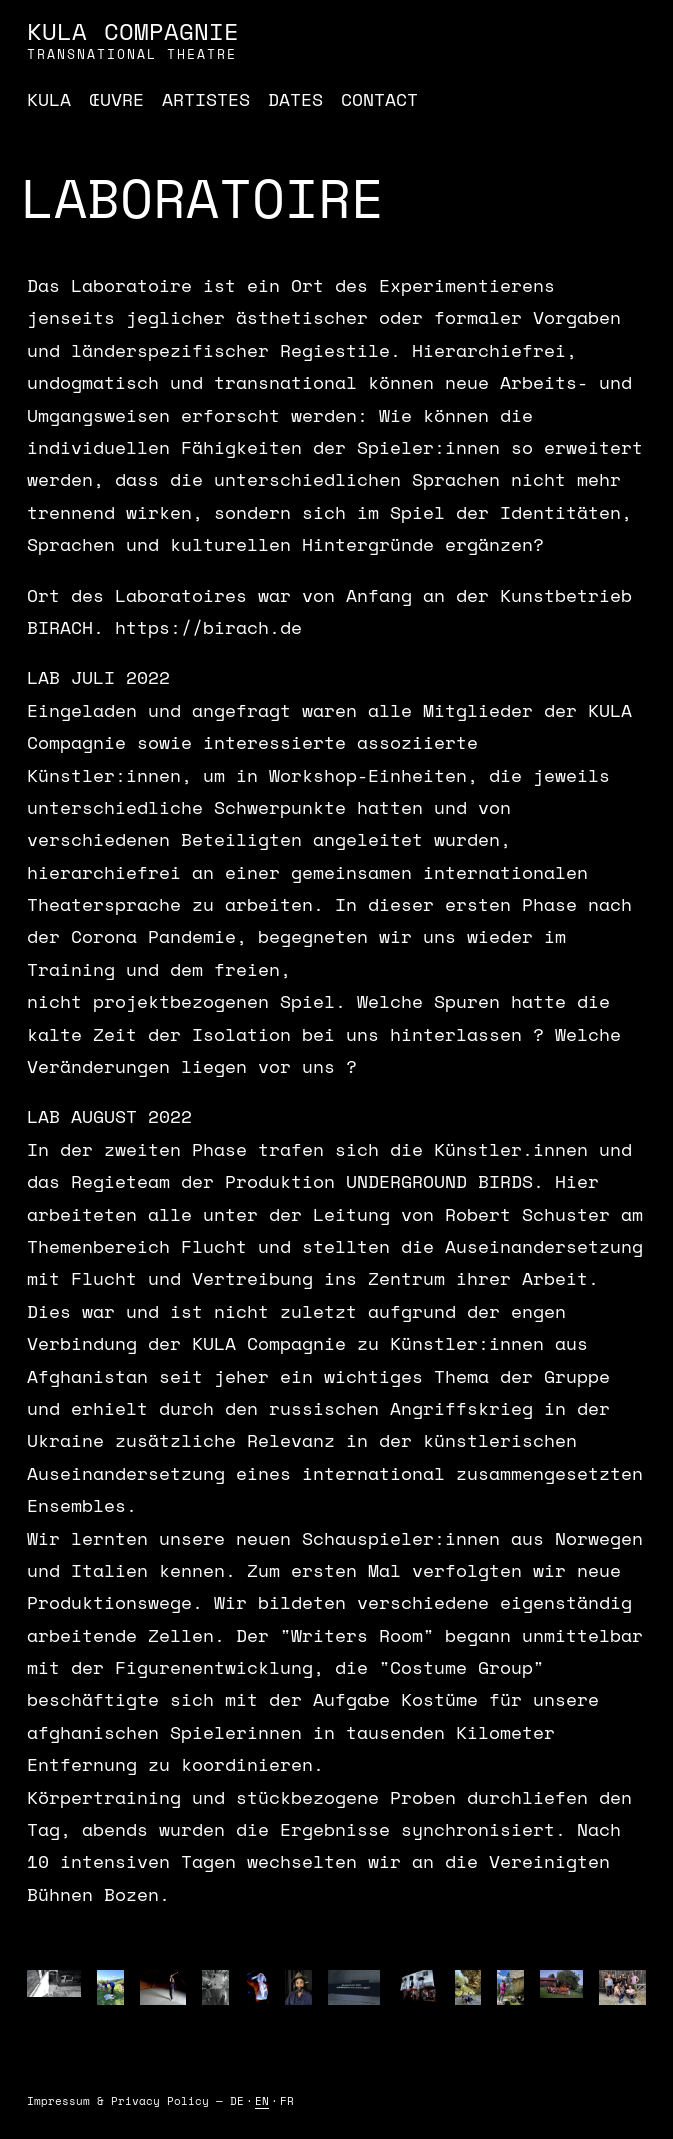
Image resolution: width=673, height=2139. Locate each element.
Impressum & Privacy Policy (118, 2101)
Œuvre (116, 99)
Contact (379, 99)
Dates (295, 99)
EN (262, 2101)
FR (287, 2101)
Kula (49, 99)
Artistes (206, 99)
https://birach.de (208, 627)
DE (237, 2101)
